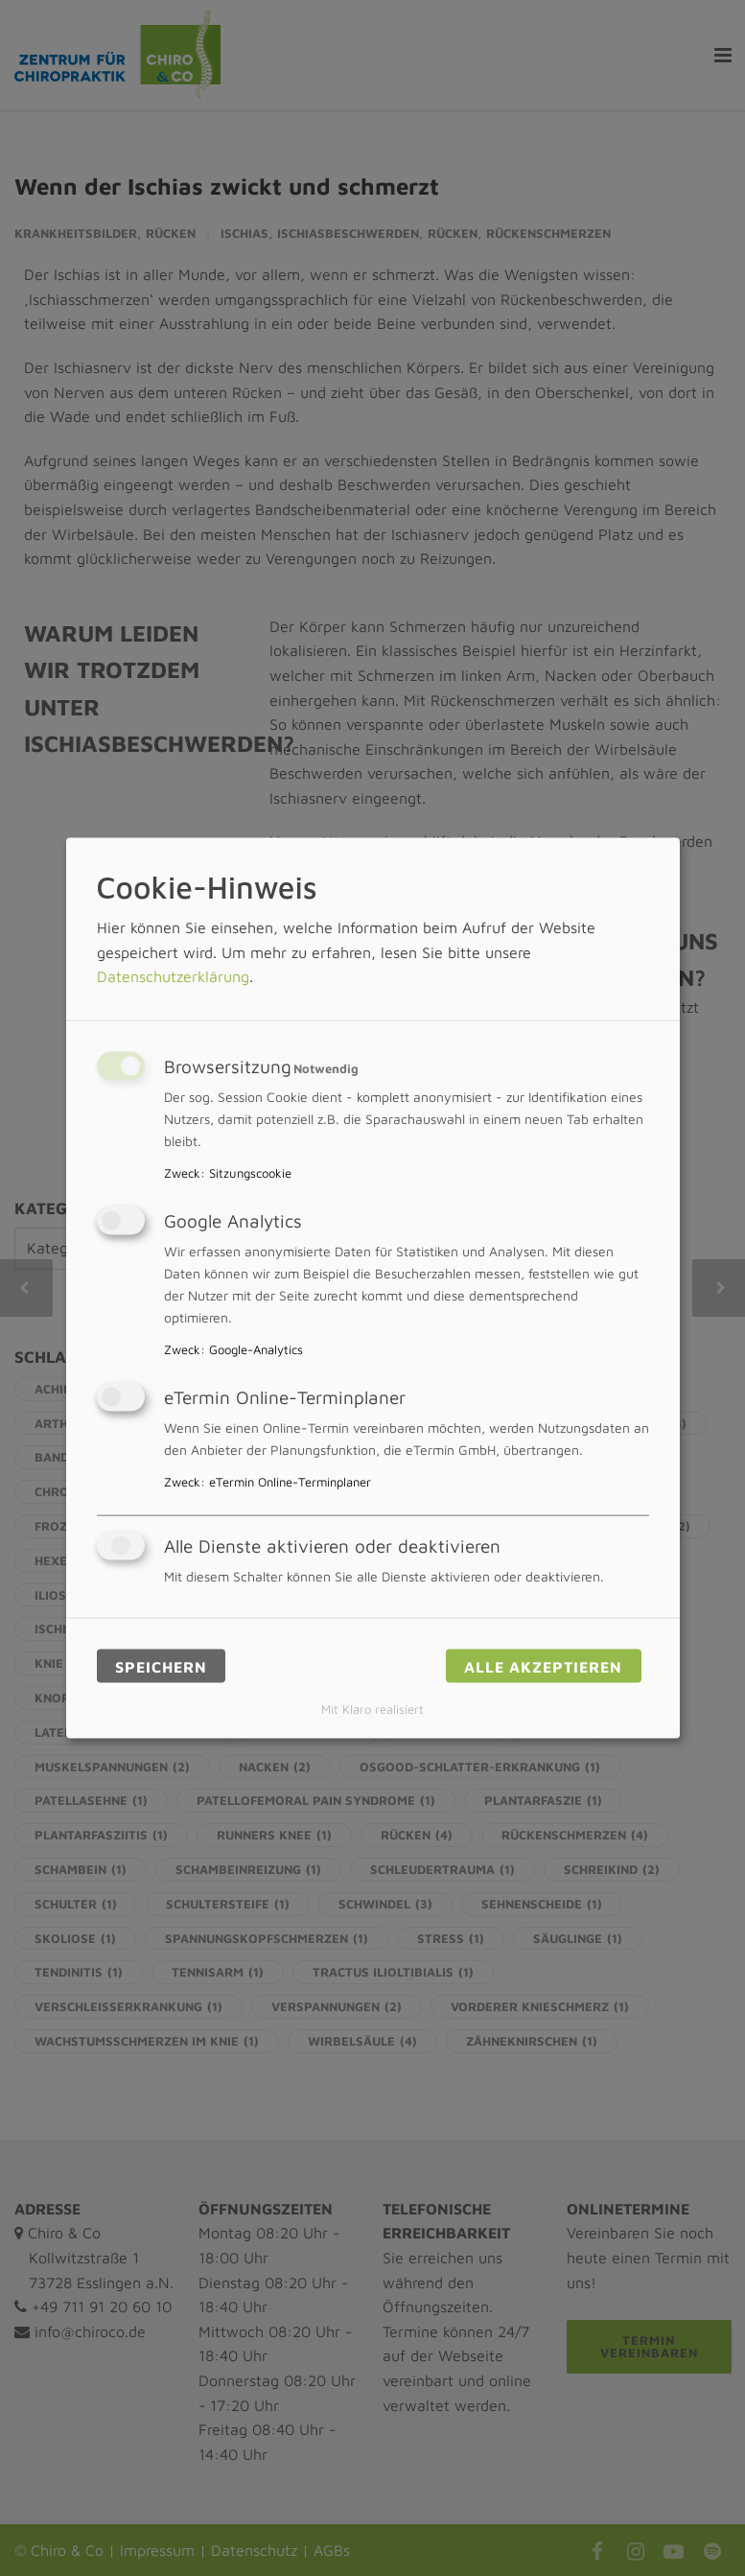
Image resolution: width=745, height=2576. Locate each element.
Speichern (161, 1665)
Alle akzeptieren (543, 1665)
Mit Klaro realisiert (372, 1709)
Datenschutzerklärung (173, 976)
